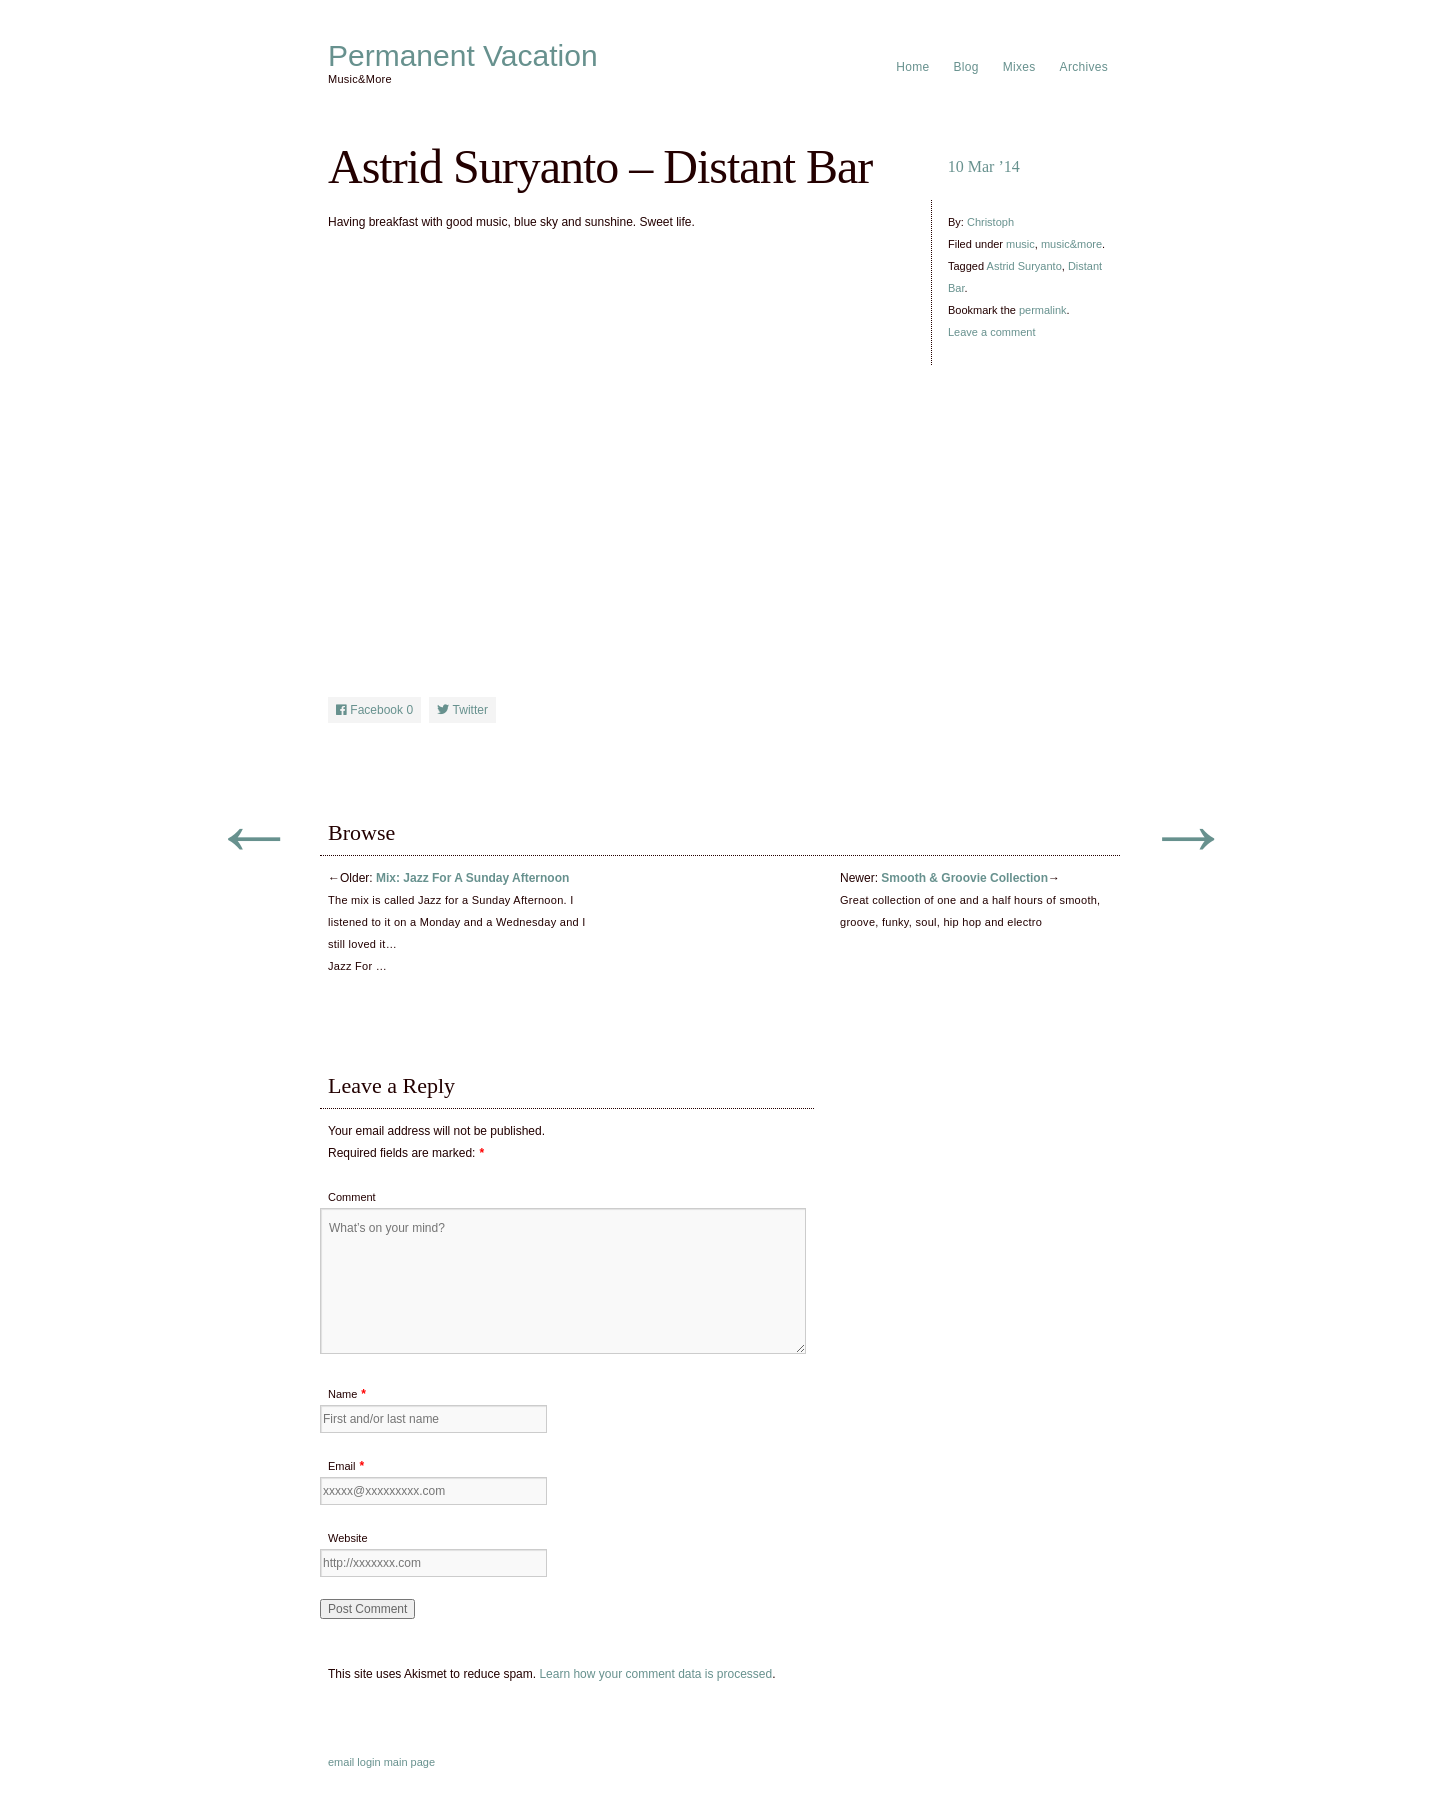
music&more (1071, 244)
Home (912, 67)
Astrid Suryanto (1024, 266)
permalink (1043, 310)
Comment (352, 1197)
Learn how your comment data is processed (655, 1674)
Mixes (1019, 67)
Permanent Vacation (463, 56)
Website (348, 1538)
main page (409, 1762)
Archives (1084, 67)
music (1020, 244)
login (368, 1762)
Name (342, 1394)
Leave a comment (991, 332)
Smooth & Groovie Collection (964, 878)
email (341, 1762)
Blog (966, 67)
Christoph (990, 222)
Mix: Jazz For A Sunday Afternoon (472, 878)
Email (342, 1466)
